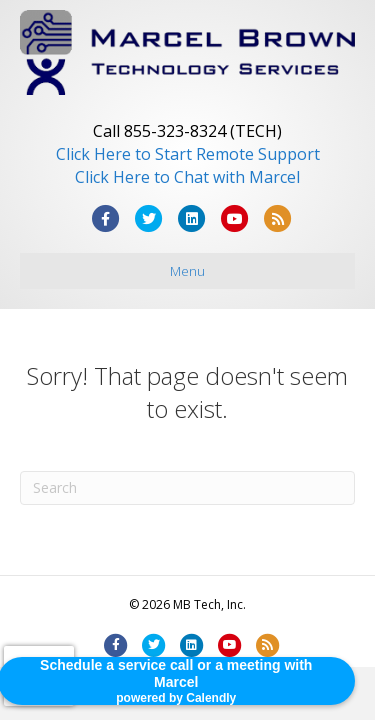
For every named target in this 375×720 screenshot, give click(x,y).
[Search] (187, 488)
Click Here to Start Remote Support (188, 154)
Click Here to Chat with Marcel (187, 177)
